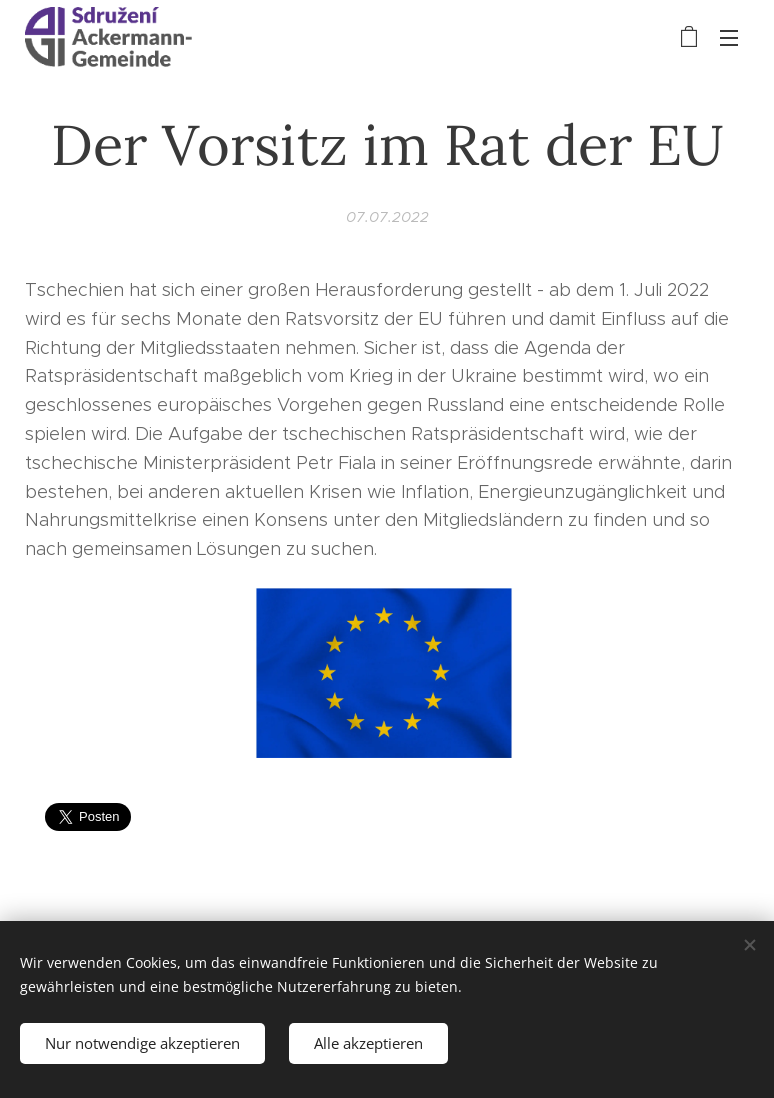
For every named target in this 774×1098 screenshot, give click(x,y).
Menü (729, 38)
